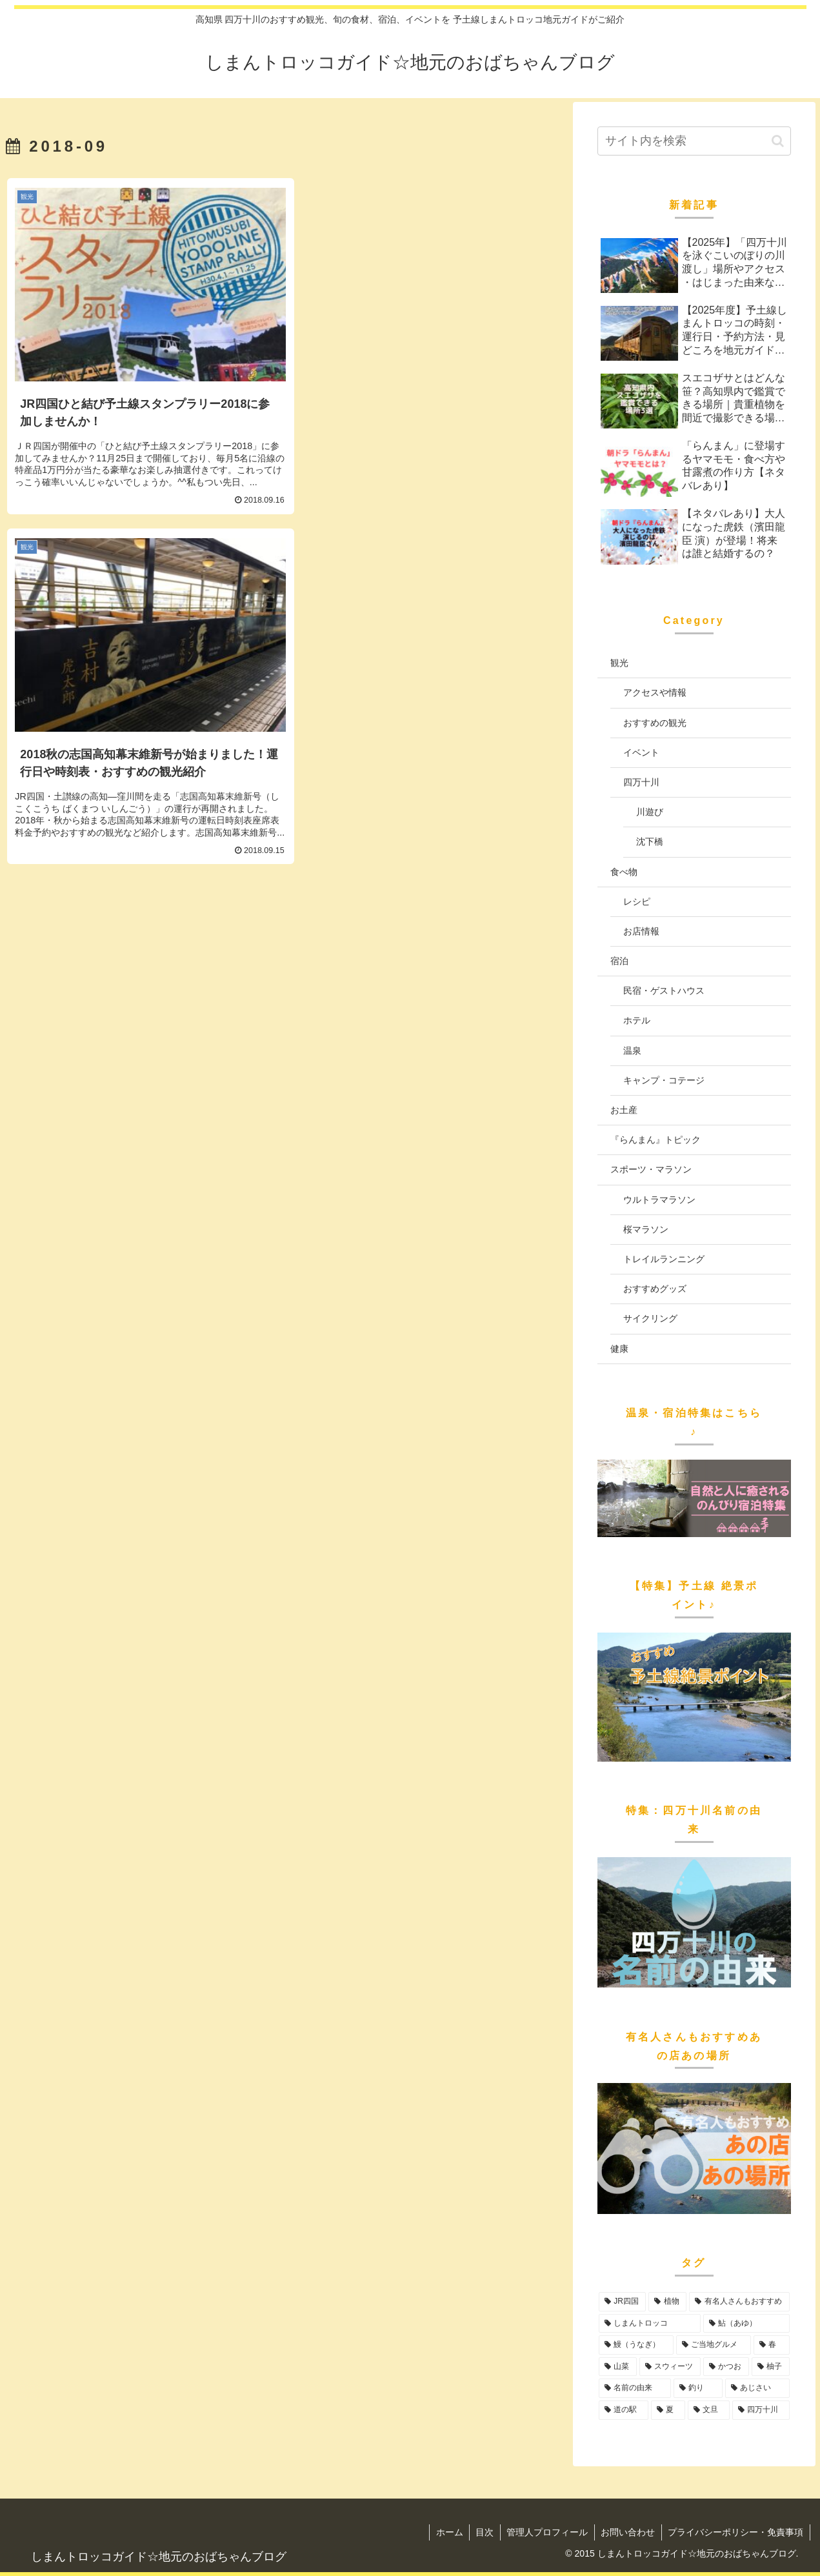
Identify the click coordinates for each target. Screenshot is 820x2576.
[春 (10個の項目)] (772, 2345)
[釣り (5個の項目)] (698, 2388)
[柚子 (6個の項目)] (771, 2367)
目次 (483, 2532)
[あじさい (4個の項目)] (757, 2388)
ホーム (446, 2532)
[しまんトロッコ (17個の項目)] (650, 2323)
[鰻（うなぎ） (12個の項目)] (636, 2345)
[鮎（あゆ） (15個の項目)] (746, 2323)
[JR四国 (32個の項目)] (622, 2301)
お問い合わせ (627, 2532)
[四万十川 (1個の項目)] (761, 2410)
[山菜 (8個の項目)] (618, 2367)
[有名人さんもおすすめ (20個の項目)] (739, 2301)
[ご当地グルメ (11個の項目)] (713, 2345)
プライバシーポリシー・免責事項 (735, 2532)
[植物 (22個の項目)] (667, 2301)
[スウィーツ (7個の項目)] (670, 2367)
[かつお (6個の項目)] (726, 2367)
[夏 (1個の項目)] (668, 2410)
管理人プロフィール (545, 2532)
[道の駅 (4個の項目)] (623, 2410)
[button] (777, 141)
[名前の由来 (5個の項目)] (635, 2388)
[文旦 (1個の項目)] (709, 2410)
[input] (694, 141)
